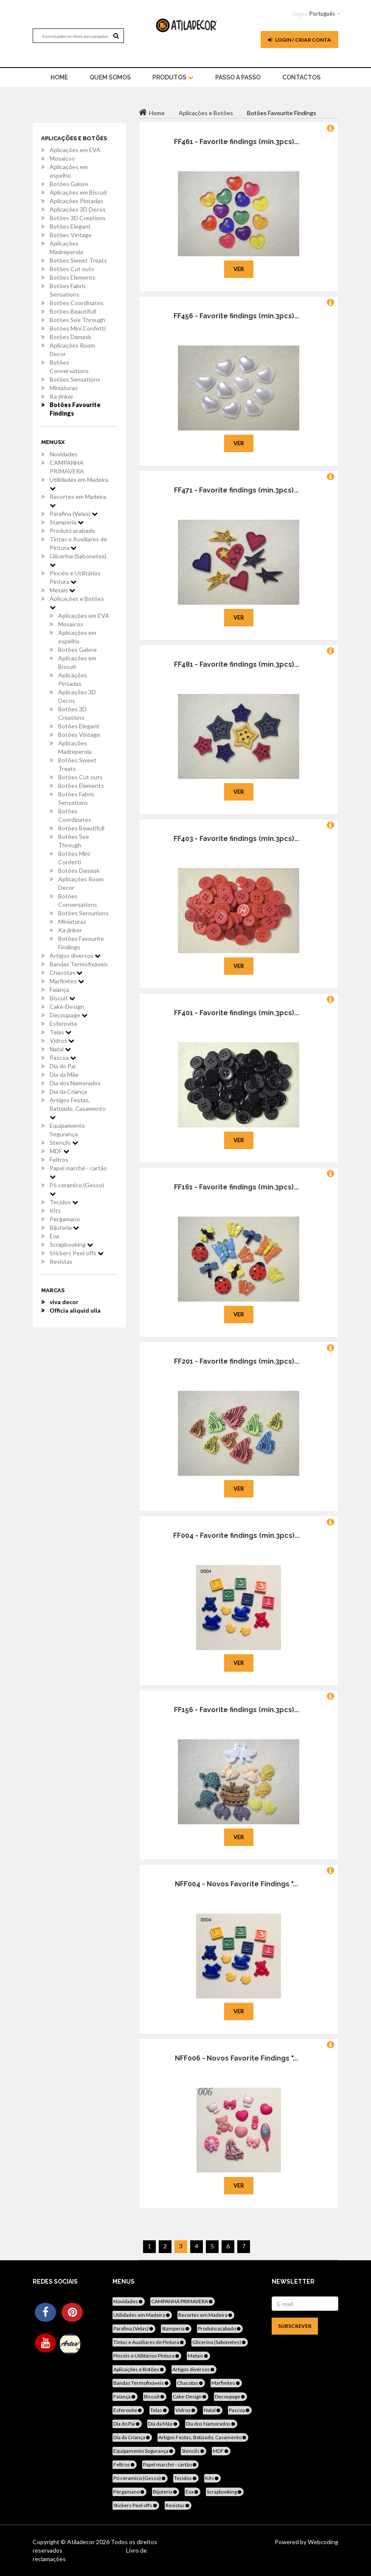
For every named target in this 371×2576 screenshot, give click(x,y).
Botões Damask (70, 336)
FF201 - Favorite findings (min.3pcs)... (236, 1361)
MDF (59, 1151)
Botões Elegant (70, 226)
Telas (60, 1032)
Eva (54, 1236)
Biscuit (62, 998)
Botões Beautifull (73, 311)
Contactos (301, 77)
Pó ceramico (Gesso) (77, 1189)
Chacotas (66, 972)
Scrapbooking (71, 1244)
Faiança (59, 989)
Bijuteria (64, 1227)
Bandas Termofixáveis (79, 964)
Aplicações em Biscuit (78, 192)
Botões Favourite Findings (75, 409)
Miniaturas (64, 387)
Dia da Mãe (64, 1074)
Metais (62, 590)
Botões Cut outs (72, 268)
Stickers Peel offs (77, 1253)
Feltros (59, 1159)
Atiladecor (81, 2541)
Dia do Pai (63, 1066)
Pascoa (63, 1057)
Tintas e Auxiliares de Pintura (78, 543)
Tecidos (64, 1202)
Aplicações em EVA (75, 149)
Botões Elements (73, 277)
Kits (55, 1210)
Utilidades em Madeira (79, 483)
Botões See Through (77, 319)
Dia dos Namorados (75, 1083)
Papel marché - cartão (78, 1172)
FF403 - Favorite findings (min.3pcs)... (236, 839)
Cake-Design (67, 1006)
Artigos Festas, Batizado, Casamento (78, 1108)
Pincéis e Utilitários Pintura (75, 577)
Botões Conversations (69, 366)
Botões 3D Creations (78, 217)
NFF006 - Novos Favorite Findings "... (236, 2058)
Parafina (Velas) (74, 513)
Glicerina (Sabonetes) (78, 560)
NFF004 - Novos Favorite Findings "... (236, 1884)
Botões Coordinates (77, 302)
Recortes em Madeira (78, 500)
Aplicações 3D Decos (78, 209)
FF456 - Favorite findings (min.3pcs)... (236, 316)
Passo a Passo (238, 77)
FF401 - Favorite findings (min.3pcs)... (236, 1013)
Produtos (173, 77)
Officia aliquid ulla (75, 1310)
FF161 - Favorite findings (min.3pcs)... (236, 1187)
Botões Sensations (75, 379)
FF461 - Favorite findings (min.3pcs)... (236, 142)
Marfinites (67, 981)
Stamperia (67, 522)
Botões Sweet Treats (78, 260)
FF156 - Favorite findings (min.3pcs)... (236, 1710)
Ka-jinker (61, 396)
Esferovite (63, 1023)
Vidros (62, 1040)
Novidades (64, 454)
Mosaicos (62, 158)
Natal (60, 1049)
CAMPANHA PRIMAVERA (67, 467)
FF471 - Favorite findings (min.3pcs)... (236, 490)
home (59, 77)
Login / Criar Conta (299, 40)
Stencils (64, 1142)
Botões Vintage (71, 234)
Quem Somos (110, 77)
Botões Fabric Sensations (68, 290)
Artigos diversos (75, 955)
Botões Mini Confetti (78, 328)
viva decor (64, 1301)
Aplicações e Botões (77, 602)
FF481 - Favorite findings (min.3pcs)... (236, 664)
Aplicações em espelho (69, 171)
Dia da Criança (68, 1091)
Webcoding (322, 2541)
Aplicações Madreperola (66, 247)
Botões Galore (69, 183)
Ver (238, 269)
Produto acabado (72, 530)
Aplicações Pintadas (76, 200)
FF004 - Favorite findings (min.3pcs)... (236, 1535)
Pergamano (65, 1219)
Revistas (61, 1261)
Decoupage (68, 1015)
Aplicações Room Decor (72, 349)
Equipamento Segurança (67, 1130)
